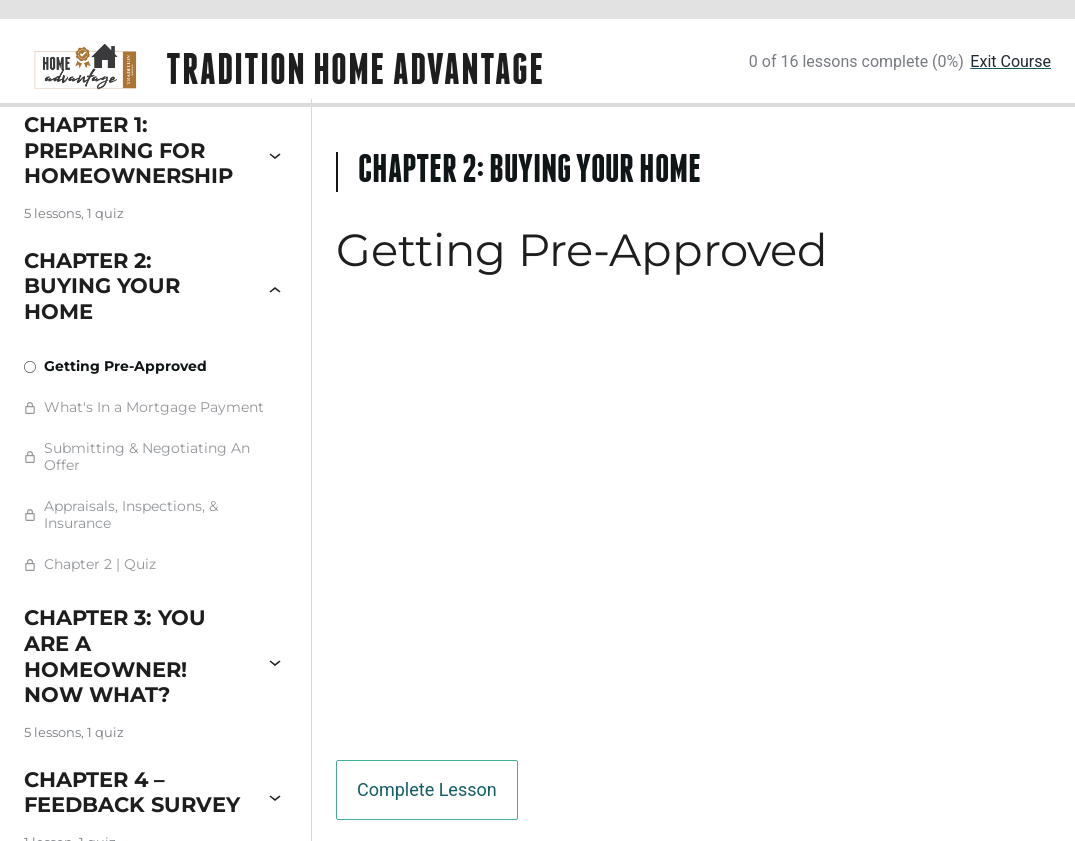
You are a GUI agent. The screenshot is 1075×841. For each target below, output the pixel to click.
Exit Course (1010, 61)
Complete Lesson (427, 789)
